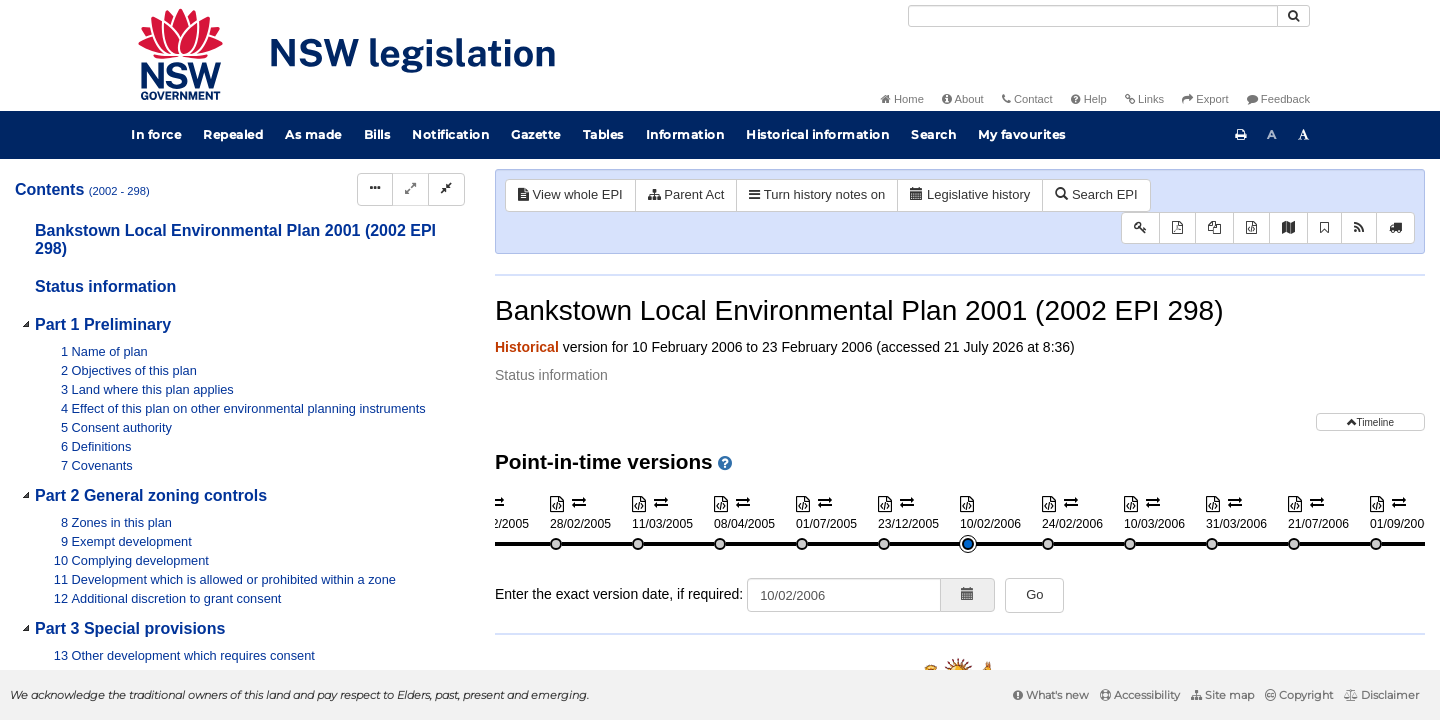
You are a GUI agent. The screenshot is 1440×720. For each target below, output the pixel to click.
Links (1144, 99)
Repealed (233, 134)
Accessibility (1140, 695)
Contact (1027, 99)
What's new (1051, 695)
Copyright (1299, 695)
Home (902, 99)
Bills (377, 134)
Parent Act (686, 194)
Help (1089, 99)
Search (933, 134)
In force (156, 134)
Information (685, 134)
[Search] (1093, 16)
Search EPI (1096, 194)
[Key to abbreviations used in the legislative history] (1140, 228)
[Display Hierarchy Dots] (375, 189)
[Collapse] (446, 189)
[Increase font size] (1304, 135)
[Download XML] (1251, 228)
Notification (450, 134)
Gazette (536, 134)
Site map (1222, 695)
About (963, 99)
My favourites (1022, 134)
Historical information (817, 134)
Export (1205, 99)
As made (313, 134)
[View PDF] (1177, 228)
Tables (603, 134)
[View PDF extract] (1214, 228)
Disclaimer (1381, 695)
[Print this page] (1241, 135)
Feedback (1278, 99)
